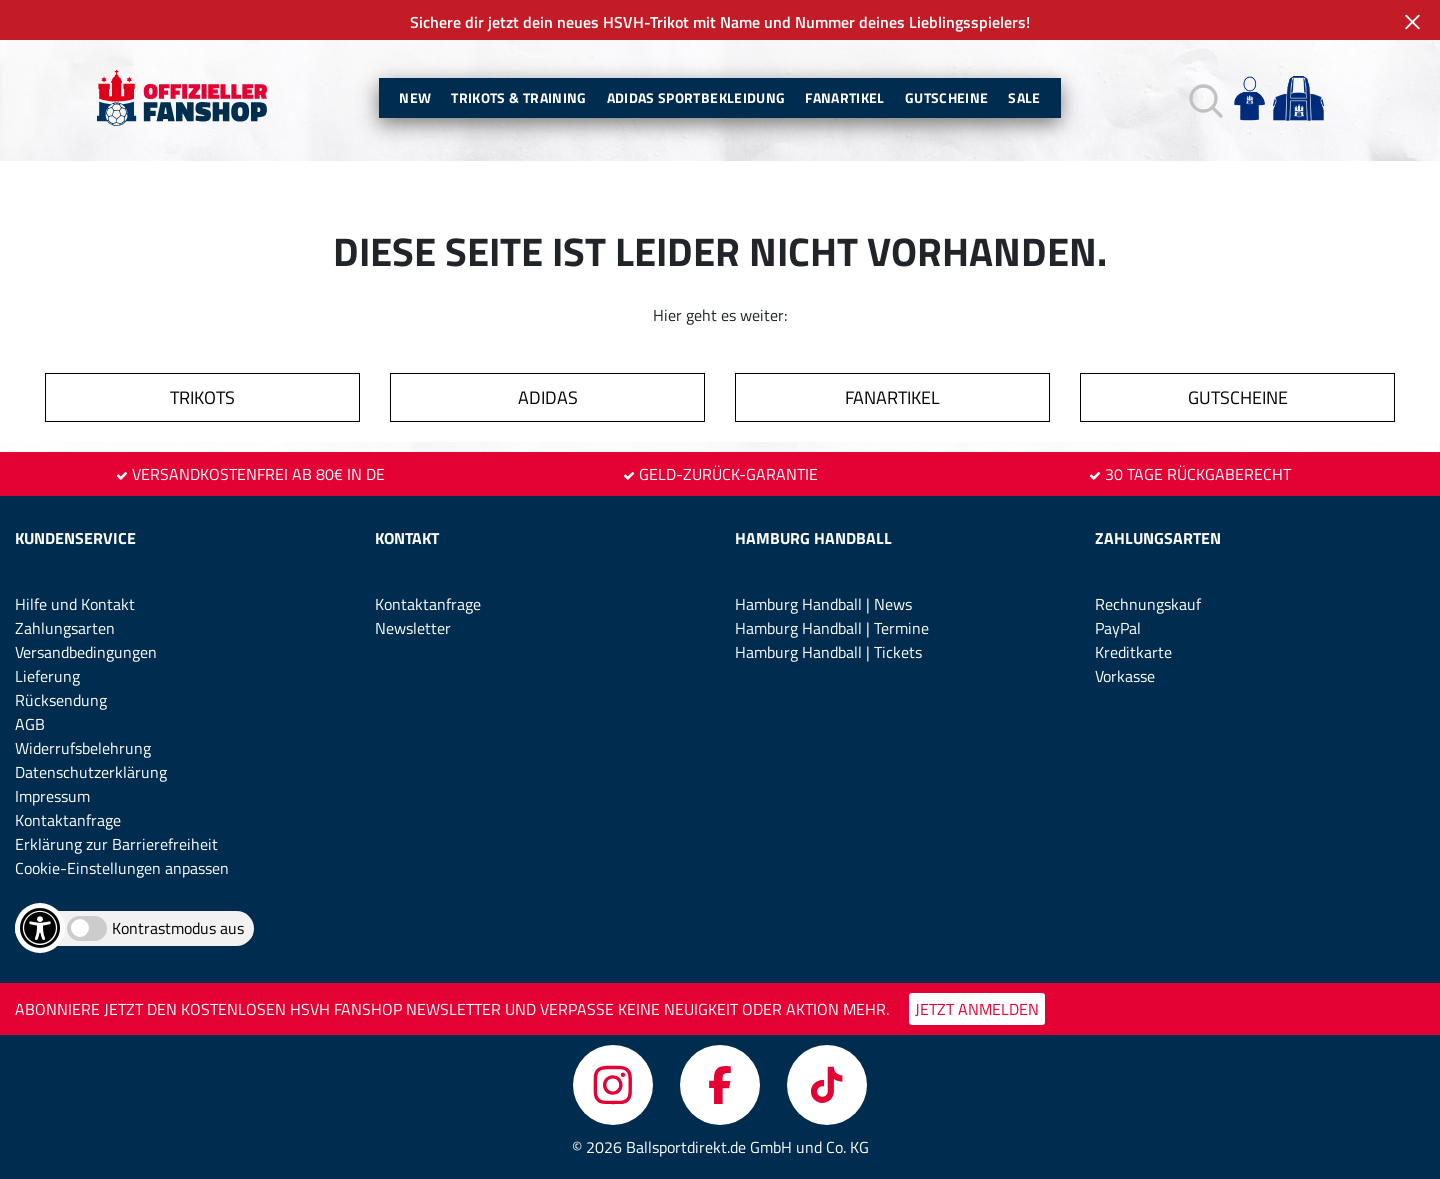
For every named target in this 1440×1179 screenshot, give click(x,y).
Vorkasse (1125, 676)
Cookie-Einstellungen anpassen (122, 868)
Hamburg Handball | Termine (832, 628)
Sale (1024, 97)
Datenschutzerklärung (91, 772)
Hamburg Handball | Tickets (828, 652)
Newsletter (413, 628)
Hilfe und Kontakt (75, 604)
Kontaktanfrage (68, 820)
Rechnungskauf (1148, 604)
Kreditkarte (1133, 652)
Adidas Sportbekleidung (696, 97)
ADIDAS (548, 397)
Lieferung (47, 676)
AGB (30, 724)
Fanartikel (845, 97)
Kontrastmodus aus (178, 928)
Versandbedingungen (86, 652)
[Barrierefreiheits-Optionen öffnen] (40, 928)
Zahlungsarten (65, 628)
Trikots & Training (518, 97)
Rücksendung (61, 700)
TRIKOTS (202, 397)
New (415, 97)
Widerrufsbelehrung (83, 748)
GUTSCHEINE (1238, 397)
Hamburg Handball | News (823, 604)
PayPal (1118, 628)
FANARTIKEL (892, 397)
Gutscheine (947, 97)
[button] (1203, 98)
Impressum (52, 796)
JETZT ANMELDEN (977, 1009)
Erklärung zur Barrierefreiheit (116, 844)
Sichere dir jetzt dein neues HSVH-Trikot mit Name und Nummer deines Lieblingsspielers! (720, 22)
